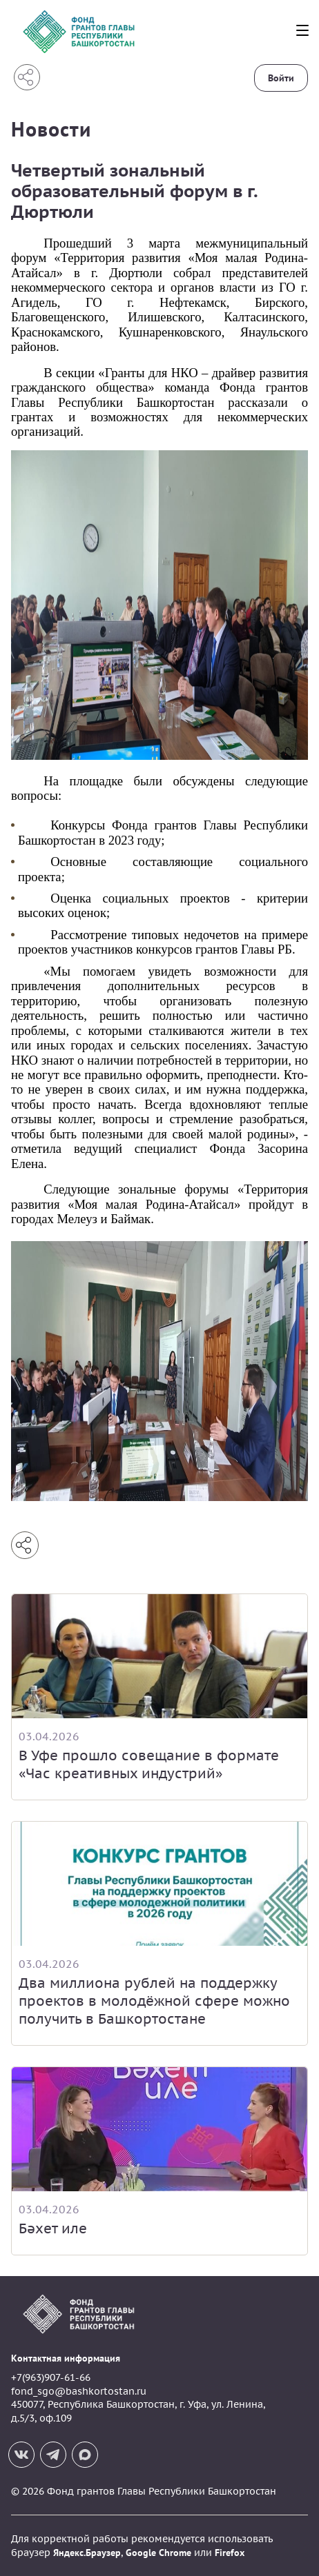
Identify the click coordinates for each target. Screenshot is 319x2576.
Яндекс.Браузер (87, 2552)
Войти (281, 78)
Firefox (229, 2552)
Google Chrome (158, 2552)
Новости (51, 128)
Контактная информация (65, 2358)
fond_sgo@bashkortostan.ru (78, 2391)
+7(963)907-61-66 (50, 2377)
